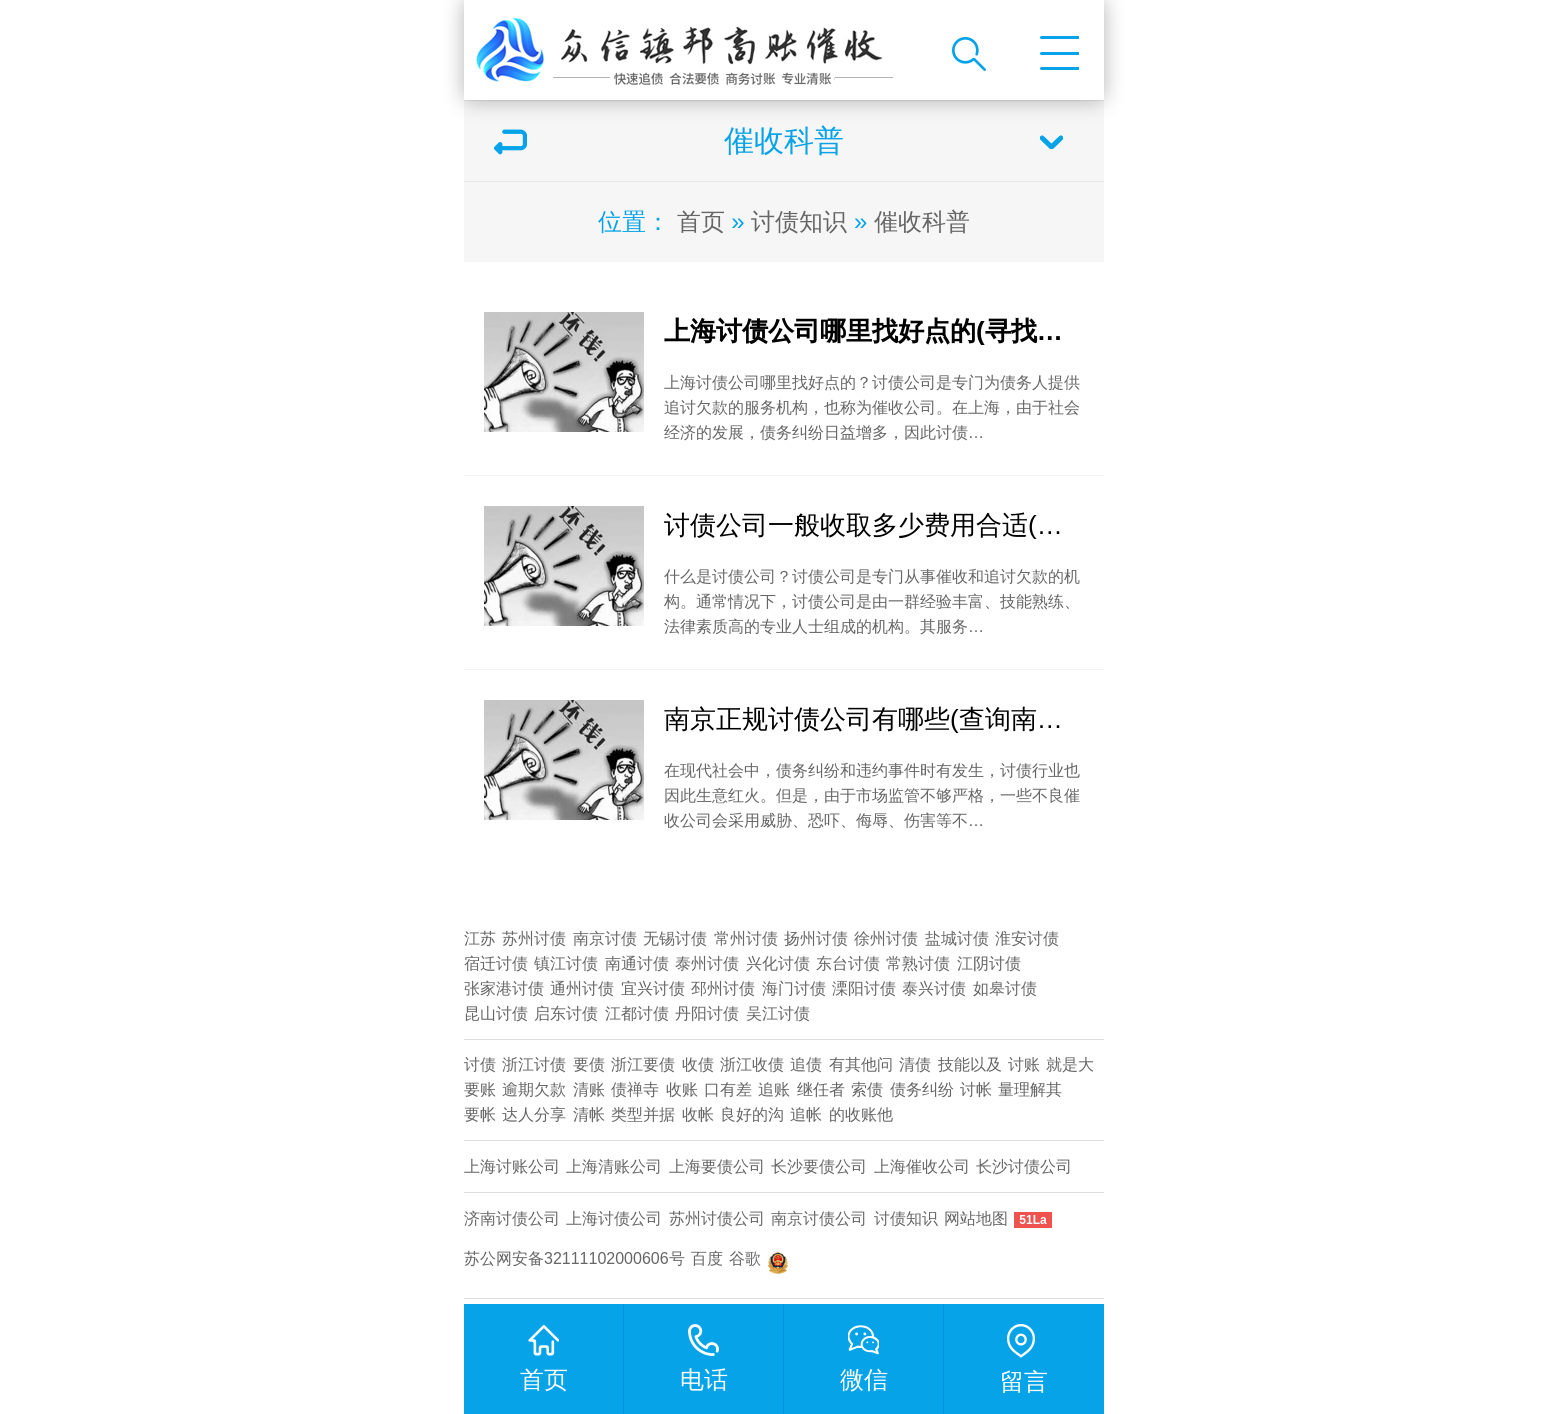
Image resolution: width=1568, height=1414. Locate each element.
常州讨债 (746, 938)
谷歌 (745, 1258)
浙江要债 (643, 1064)
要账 (480, 1089)
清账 (589, 1089)
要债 (589, 1064)
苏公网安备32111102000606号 (574, 1258)
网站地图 (976, 1218)
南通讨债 (637, 963)
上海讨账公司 (512, 1166)
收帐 (698, 1114)
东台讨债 (848, 963)
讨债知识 (799, 221)
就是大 (1070, 1064)
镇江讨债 (566, 963)
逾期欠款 (534, 1089)
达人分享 (534, 1114)
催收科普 (922, 221)
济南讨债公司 (512, 1218)
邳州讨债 (723, 988)
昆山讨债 (496, 1013)
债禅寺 (635, 1089)
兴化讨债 (778, 963)
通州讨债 (582, 988)
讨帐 (976, 1089)
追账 (774, 1089)
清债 (915, 1064)
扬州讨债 (816, 938)
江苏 (480, 938)
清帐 (589, 1114)
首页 (701, 221)
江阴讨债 (989, 963)
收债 (698, 1064)
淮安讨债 (1027, 938)
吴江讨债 (778, 1013)
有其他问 (861, 1064)
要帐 (480, 1114)
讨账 (1024, 1064)
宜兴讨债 (653, 988)
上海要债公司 (717, 1166)
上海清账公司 (614, 1166)
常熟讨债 (918, 963)
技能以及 (970, 1064)
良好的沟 (752, 1114)
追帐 (806, 1114)
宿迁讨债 (496, 963)
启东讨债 (566, 1013)
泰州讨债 (707, 963)
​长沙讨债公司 (1024, 1166)
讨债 (480, 1064)
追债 (806, 1064)
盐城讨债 (957, 938)
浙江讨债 (534, 1064)
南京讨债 (605, 938)
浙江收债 (752, 1064)
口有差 (728, 1089)
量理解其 (1030, 1089)
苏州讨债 (534, 938)
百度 (707, 1258)
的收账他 (861, 1114)
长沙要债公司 (819, 1166)
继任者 (821, 1089)
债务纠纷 (922, 1089)
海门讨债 (794, 988)
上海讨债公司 (614, 1218)
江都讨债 (637, 1013)
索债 (867, 1089)
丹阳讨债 (707, 1013)
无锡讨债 (675, 938)
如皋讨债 (1005, 988)
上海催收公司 (922, 1166)
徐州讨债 (886, 938)
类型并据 (643, 1114)
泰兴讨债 (934, 988)
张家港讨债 (504, 988)
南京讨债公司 (819, 1218)
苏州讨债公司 (717, 1218)
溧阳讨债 (864, 988)
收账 (682, 1089)
